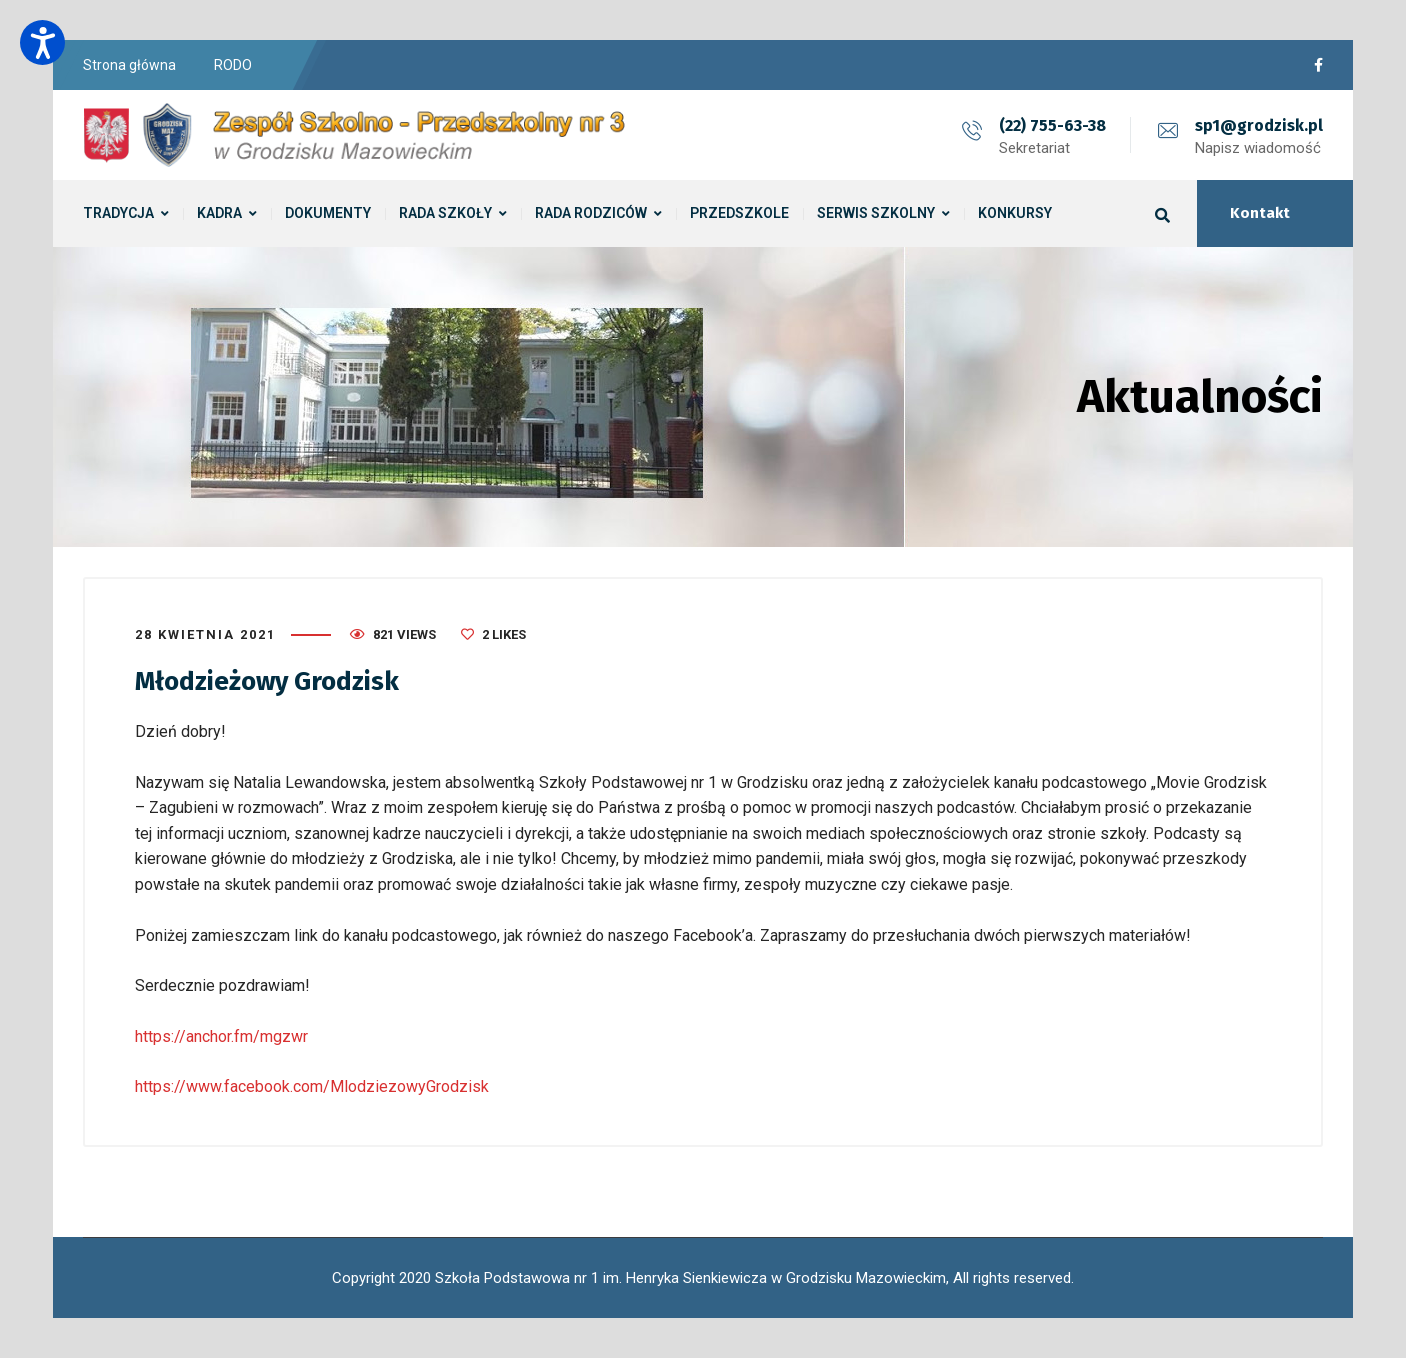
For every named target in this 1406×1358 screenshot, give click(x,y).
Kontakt (1260, 213)
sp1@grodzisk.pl (1259, 125)
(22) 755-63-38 (1052, 125)
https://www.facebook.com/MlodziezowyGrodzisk (312, 1086)
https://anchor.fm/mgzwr (221, 1036)
